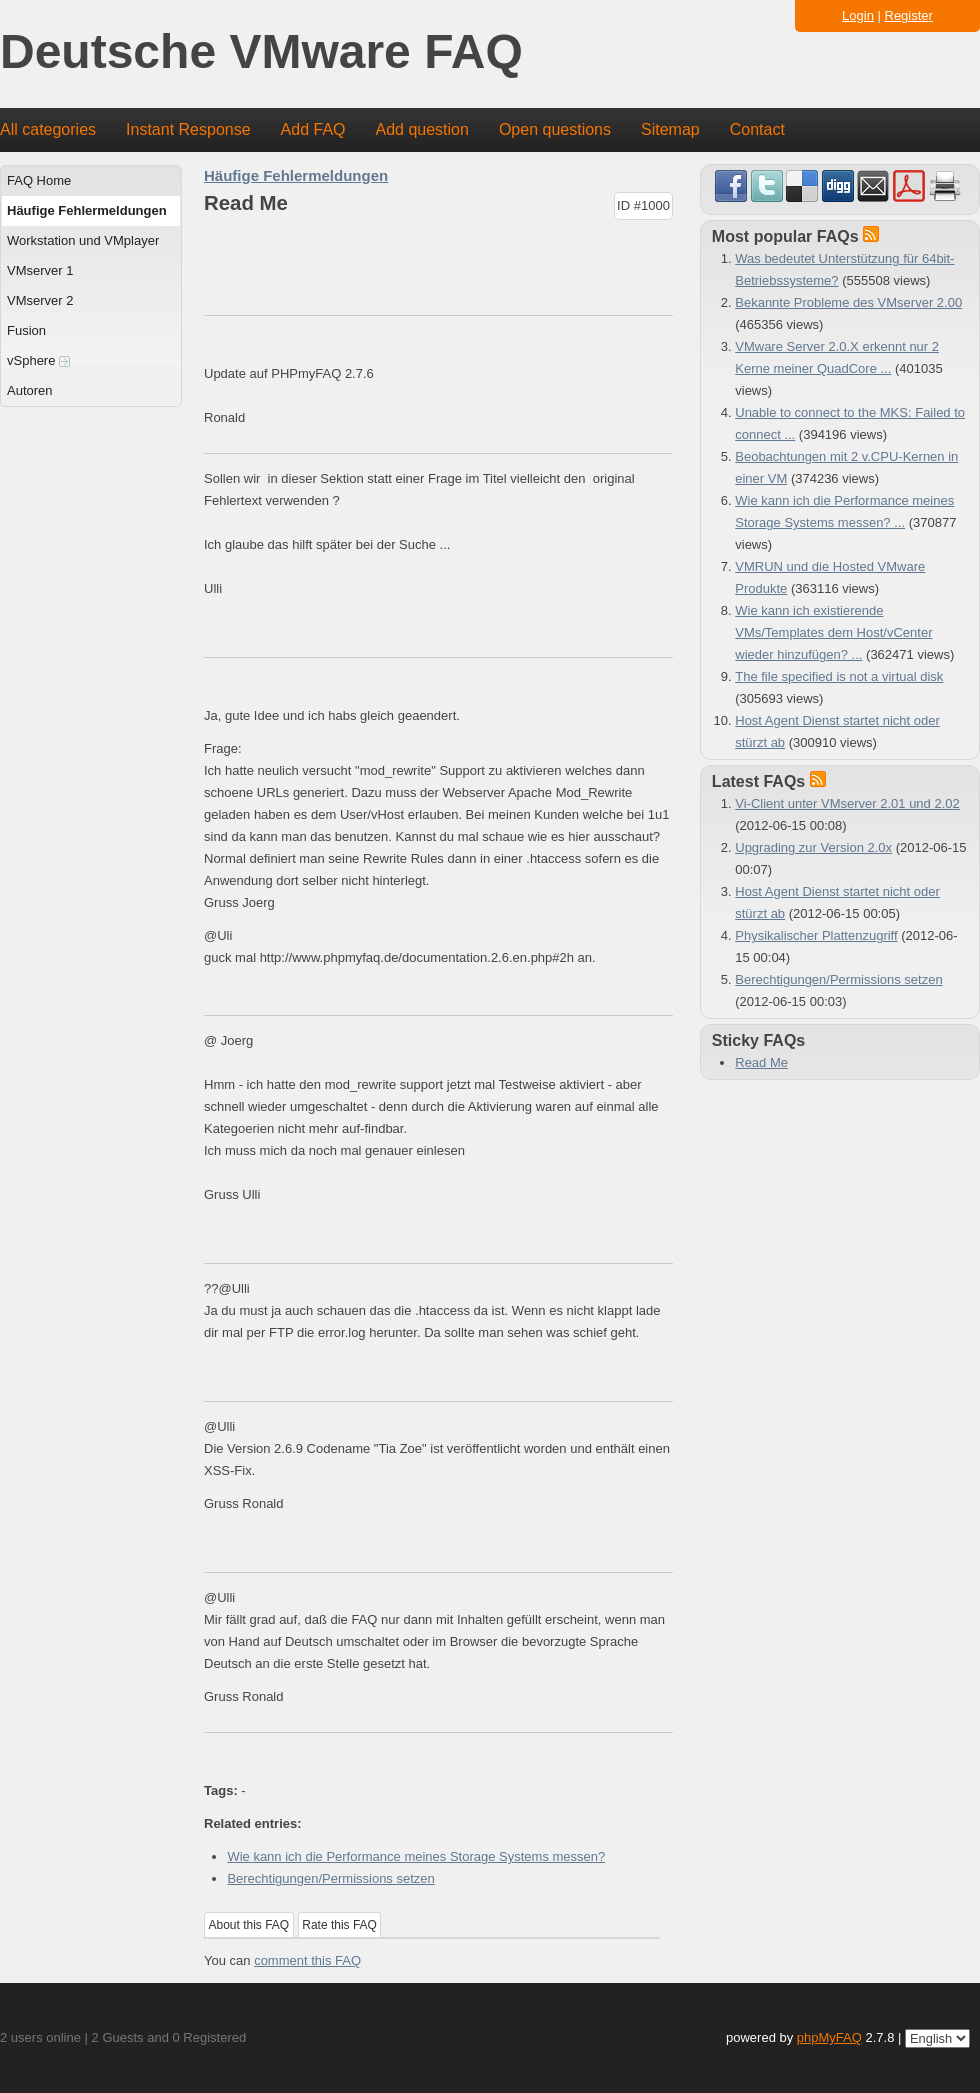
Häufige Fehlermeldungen (87, 210)
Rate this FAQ (339, 1925)
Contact (757, 129)
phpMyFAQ (829, 2037)
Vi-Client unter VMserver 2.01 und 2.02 (847, 803)
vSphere (38, 360)
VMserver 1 (40, 270)
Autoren (30, 390)
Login (858, 15)
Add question (422, 129)
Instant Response (188, 129)
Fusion (26, 330)
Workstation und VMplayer (83, 240)
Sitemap (670, 129)
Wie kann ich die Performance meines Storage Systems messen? (416, 1856)
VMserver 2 (40, 300)
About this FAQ (249, 1925)
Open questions (555, 129)
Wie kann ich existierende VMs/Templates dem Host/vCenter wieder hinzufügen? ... (833, 632)
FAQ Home (39, 180)
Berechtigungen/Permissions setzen (330, 1878)
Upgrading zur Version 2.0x (813, 847)
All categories (48, 129)
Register (909, 15)
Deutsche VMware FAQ (261, 52)
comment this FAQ (307, 1960)
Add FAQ (313, 129)
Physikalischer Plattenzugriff (816, 935)
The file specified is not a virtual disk (839, 676)
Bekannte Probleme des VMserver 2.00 (848, 302)
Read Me (761, 1062)
